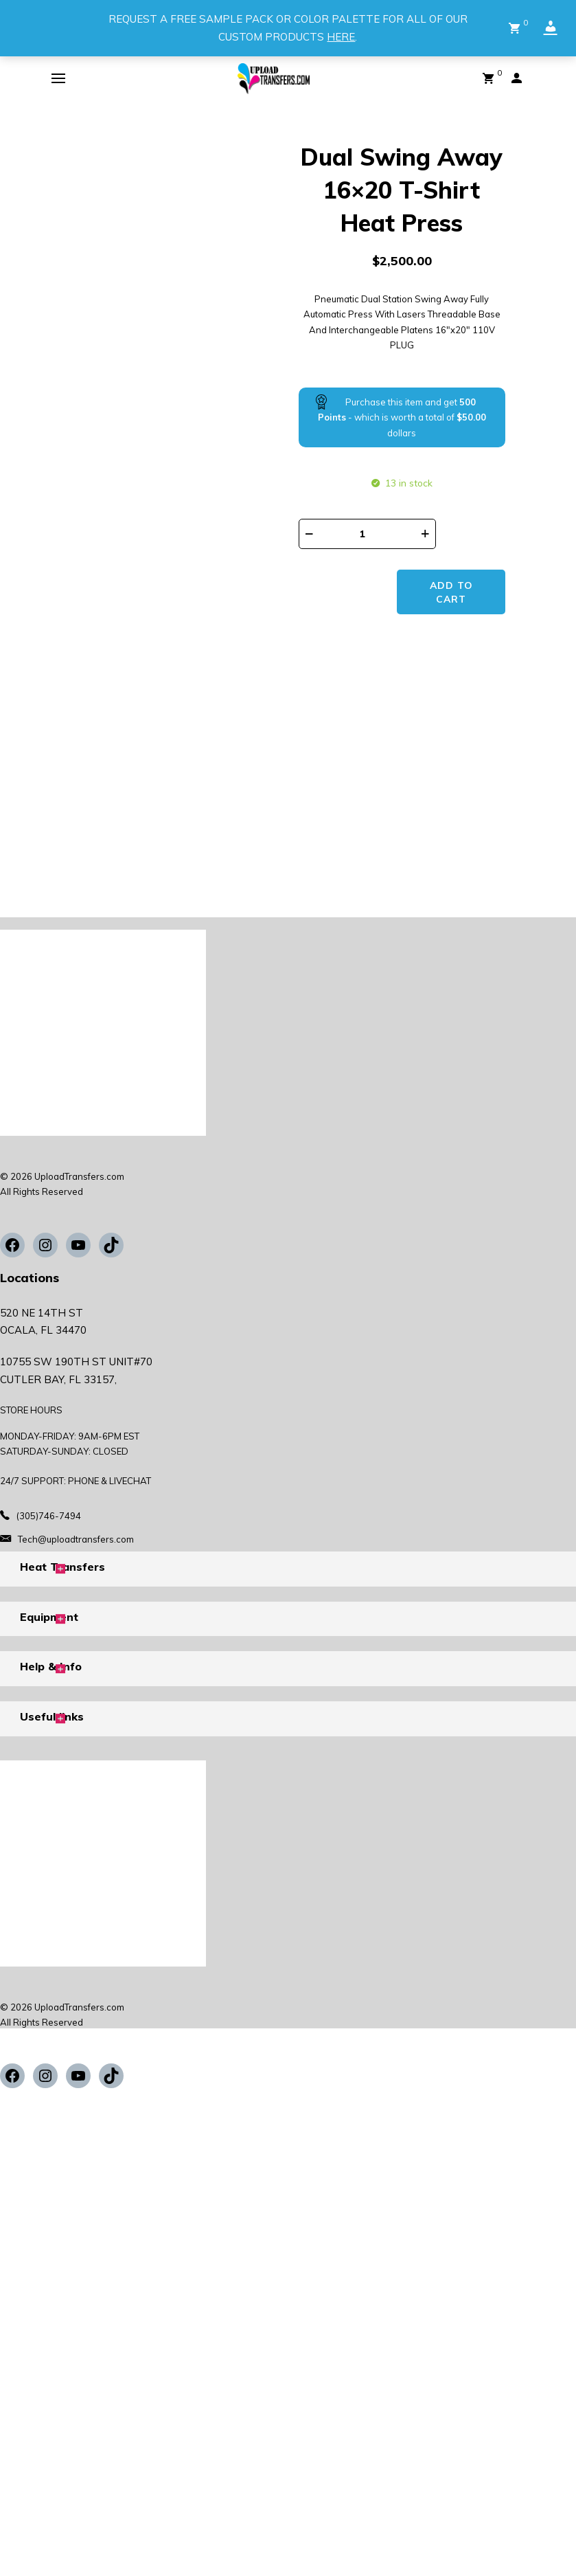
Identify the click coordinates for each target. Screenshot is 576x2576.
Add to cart (453, 541)
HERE (341, 36)
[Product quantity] (367, 534)
